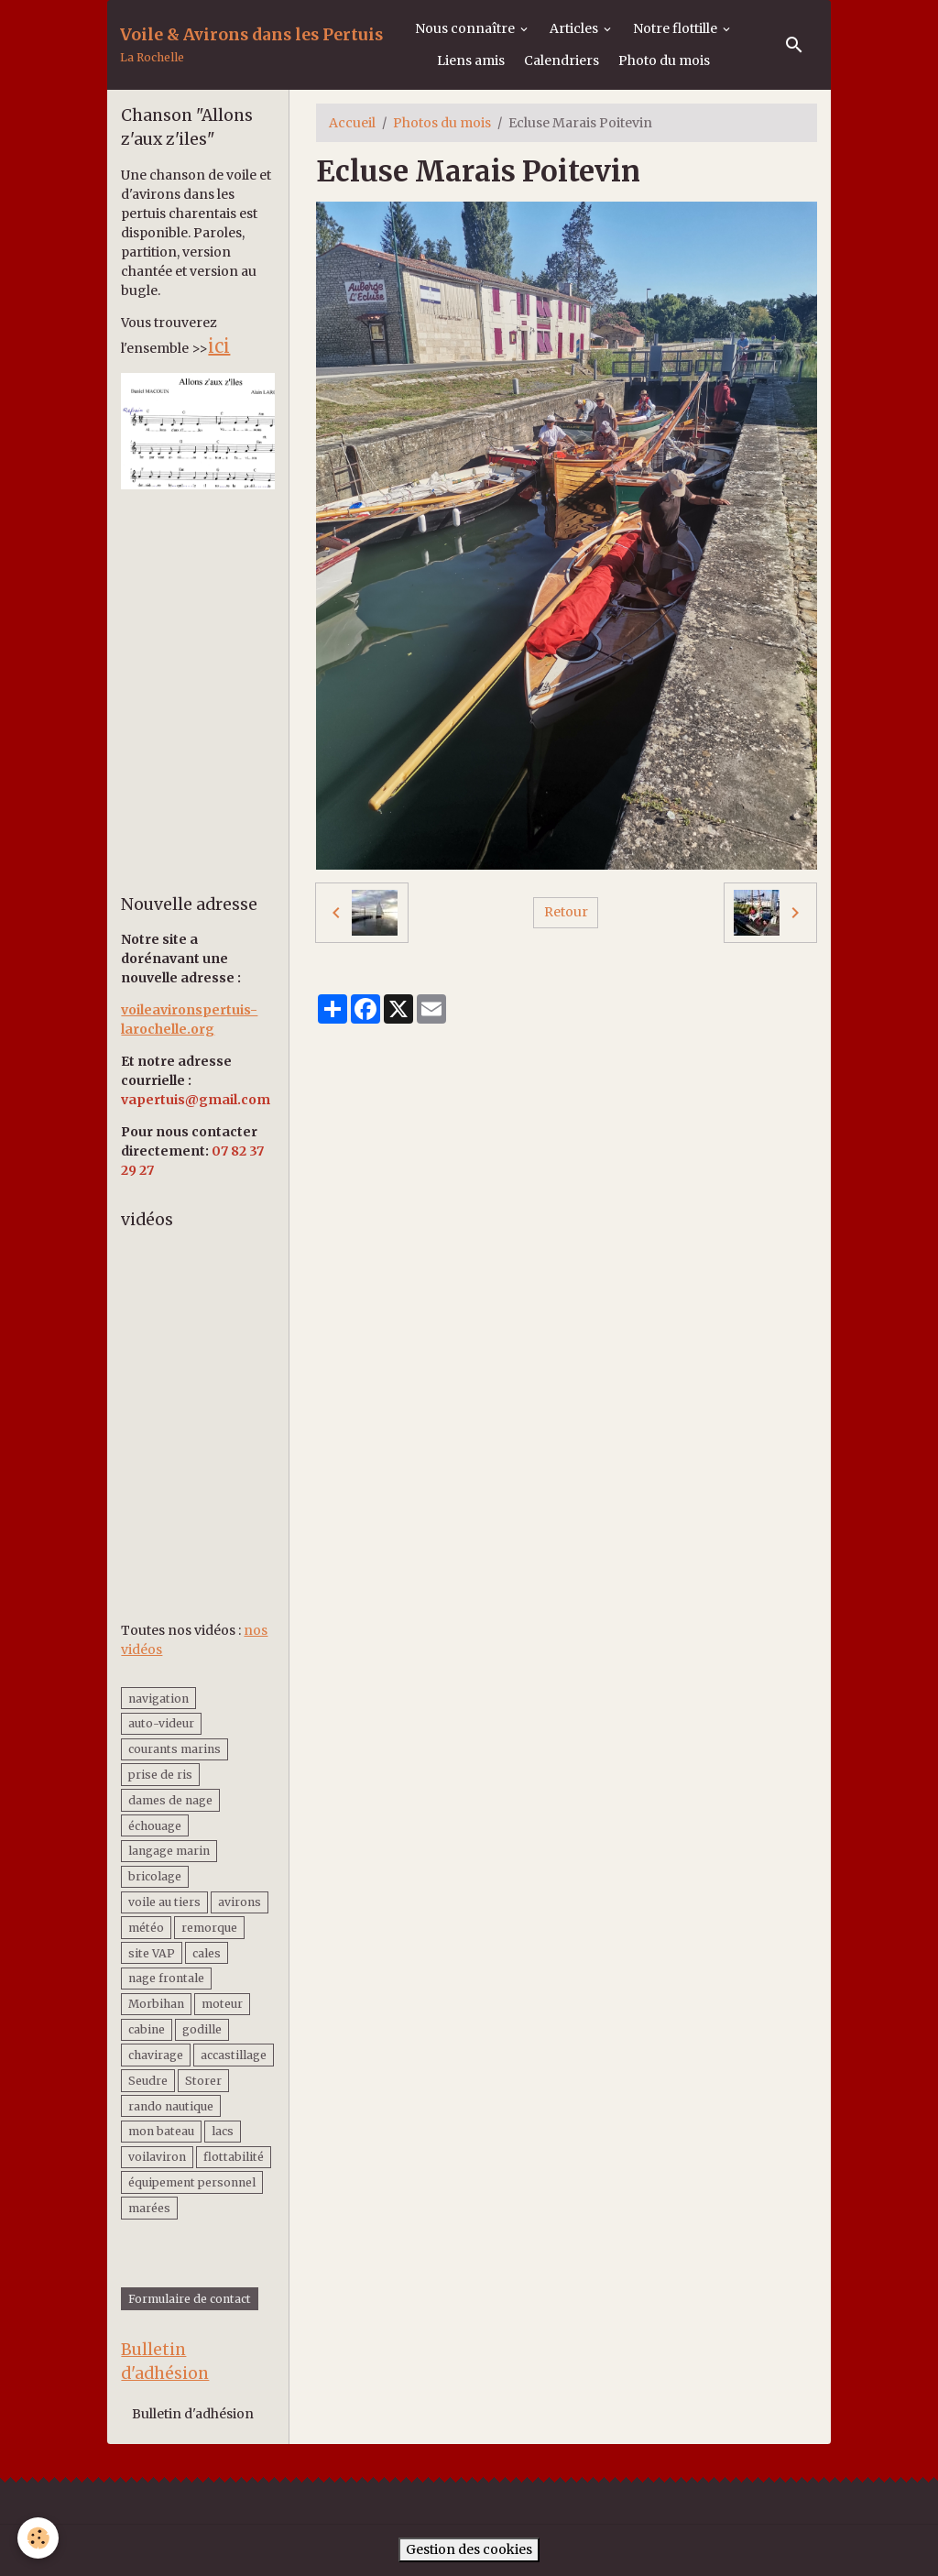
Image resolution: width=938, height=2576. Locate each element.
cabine (146, 2029)
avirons (239, 1902)
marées (149, 2208)
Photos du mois (442, 123)
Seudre (148, 2081)
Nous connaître (466, 28)
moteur (222, 2004)
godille (202, 2029)
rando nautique (170, 2106)
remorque (209, 1928)
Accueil (352, 123)
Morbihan (156, 2004)
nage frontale (166, 1978)
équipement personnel (192, 2182)
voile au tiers (164, 1902)
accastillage (234, 2055)
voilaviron (157, 2157)
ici (219, 345)
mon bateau (161, 2131)
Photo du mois (664, 60)
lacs (223, 2131)
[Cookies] (39, 2538)
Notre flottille (676, 28)
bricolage (154, 1876)
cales (206, 1953)
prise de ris (160, 1774)
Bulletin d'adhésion (193, 2414)
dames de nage (170, 1800)
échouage (154, 1826)
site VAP (151, 1953)
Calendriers (561, 60)
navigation (158, 1698)
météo (146, 1928)
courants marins (174, 1749)
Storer (203, 2081)
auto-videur (161, 1723)
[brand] (251, 45)
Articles (575, 28)
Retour (566, 912)
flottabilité (233, 2157)
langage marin (169, 1851)
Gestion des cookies (469, 2549)
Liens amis (471, 60)
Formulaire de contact (189, 2299)
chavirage (155, 2055)
